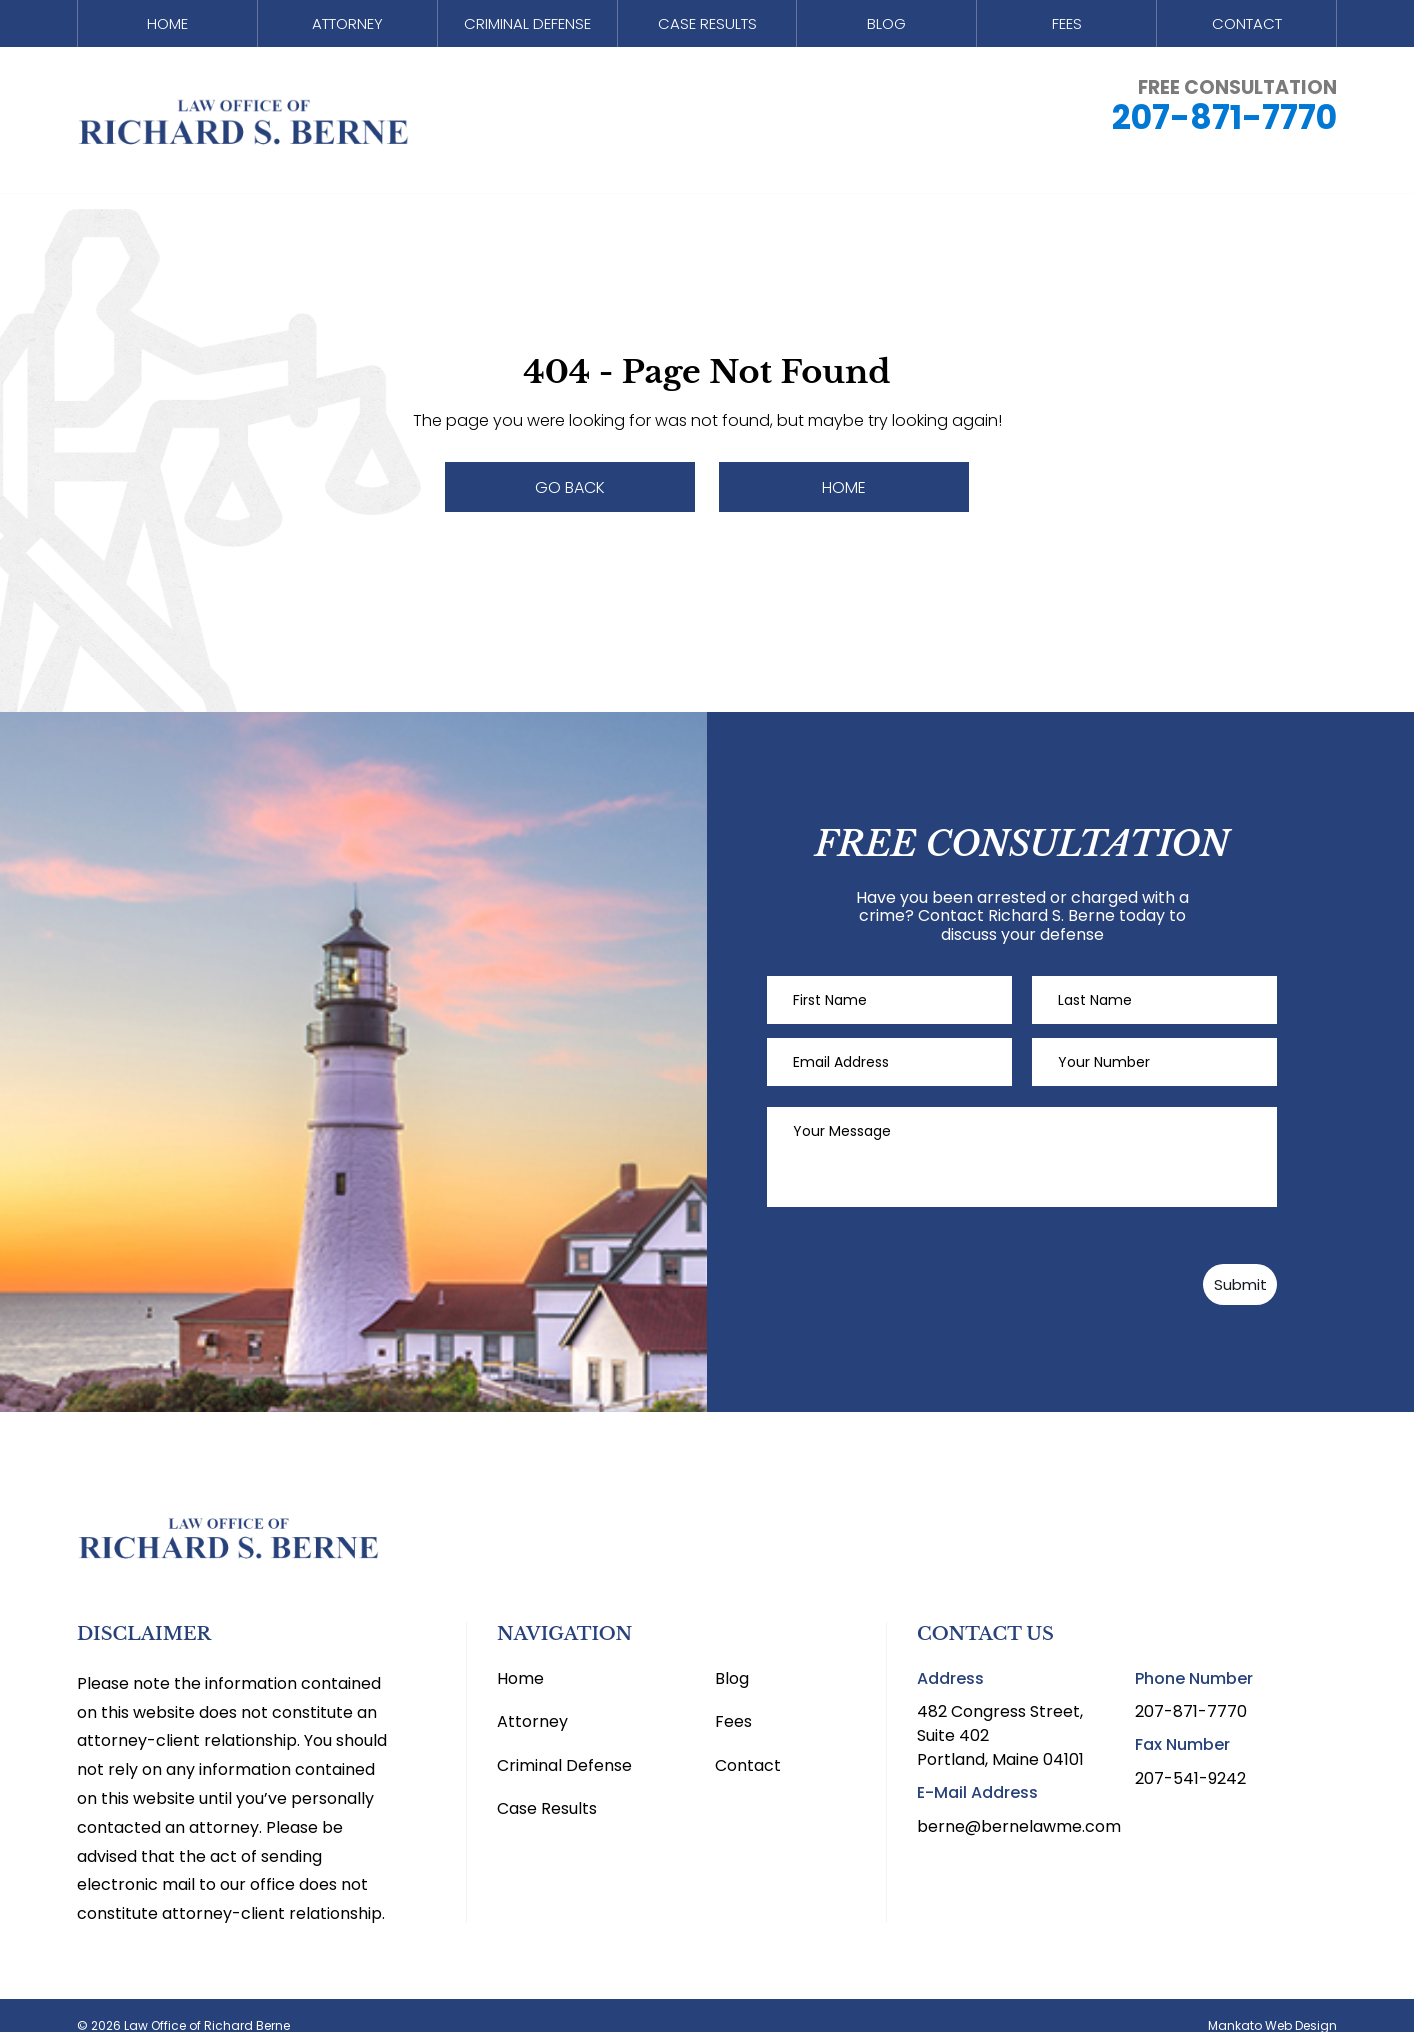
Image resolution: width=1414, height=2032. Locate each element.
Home (167, 28)
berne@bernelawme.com (1019, 1804)
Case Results (707, 28)
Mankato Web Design (1272, 2005)
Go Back (570, 487)
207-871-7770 (1224, 126)
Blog (886, 28)
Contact (1247, 28)
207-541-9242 (1190, 1756)
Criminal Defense (527, 28)
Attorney (347, 28)
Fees (1066, 28)
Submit (1180, 1263)
